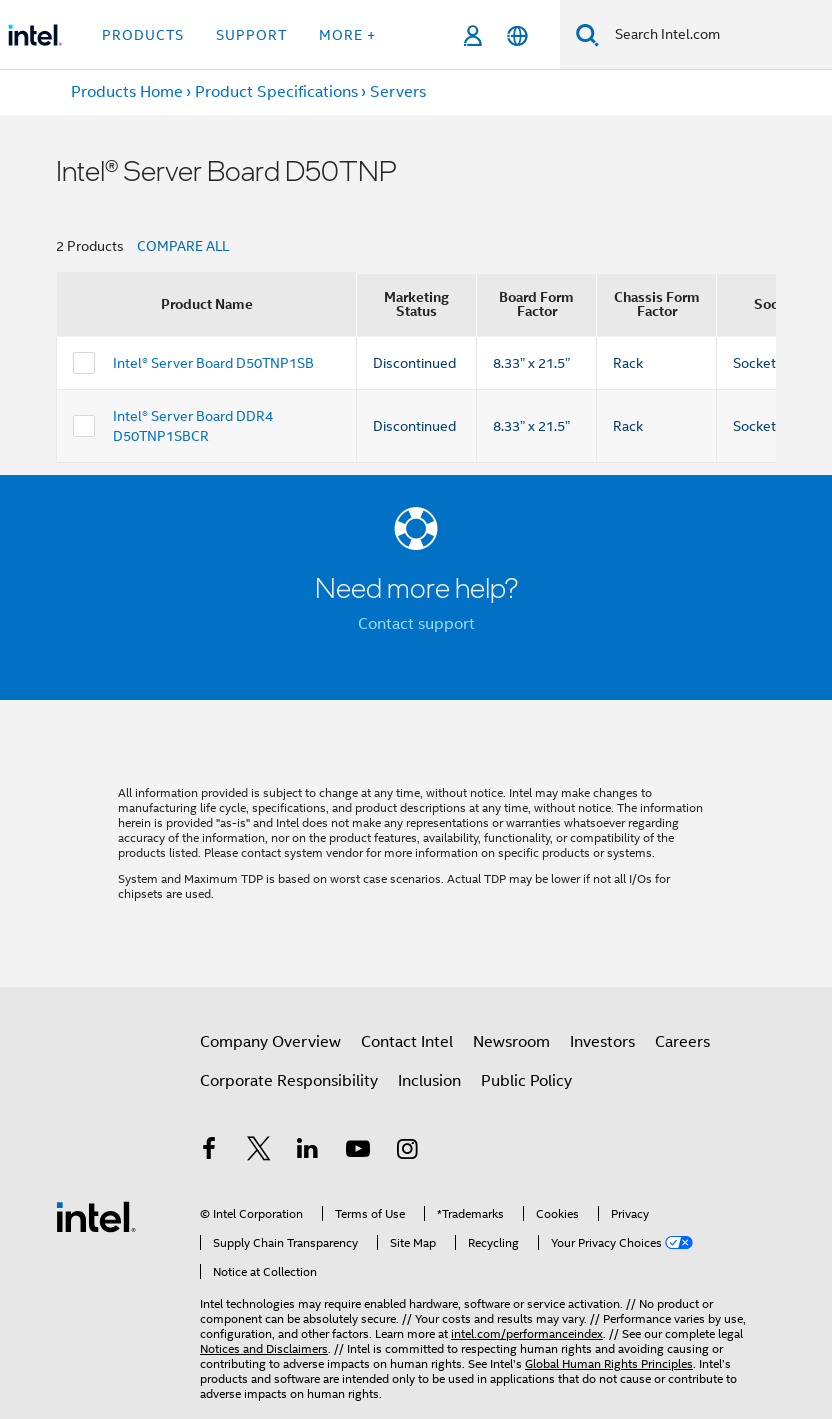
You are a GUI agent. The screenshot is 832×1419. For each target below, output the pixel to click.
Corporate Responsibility (289, 1081)
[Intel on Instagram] (407, 1152)
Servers (398, 92)
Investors (602, 1042)
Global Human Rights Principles (609, 1363)
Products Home (127, 92)
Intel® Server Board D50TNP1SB (213, 363)
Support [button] (251, 35)
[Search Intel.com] (715, 35)
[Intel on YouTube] (358, 1152)
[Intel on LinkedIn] (308, 1152)
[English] (517, 35)
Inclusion (429, 1081)
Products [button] (143, 35)
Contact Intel (407, 1042)
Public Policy (526, 1081)
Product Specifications (276, 92)
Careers (682, 1042)
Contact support (416, 624)
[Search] (587, 34)
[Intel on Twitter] (259, 1152)
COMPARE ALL (183, 246)
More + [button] (347, 35)
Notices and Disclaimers (264, 1348)
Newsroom (511, 1042)
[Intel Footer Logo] (96, 1216)
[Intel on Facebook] (209, 1152)
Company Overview (270, 1042)
